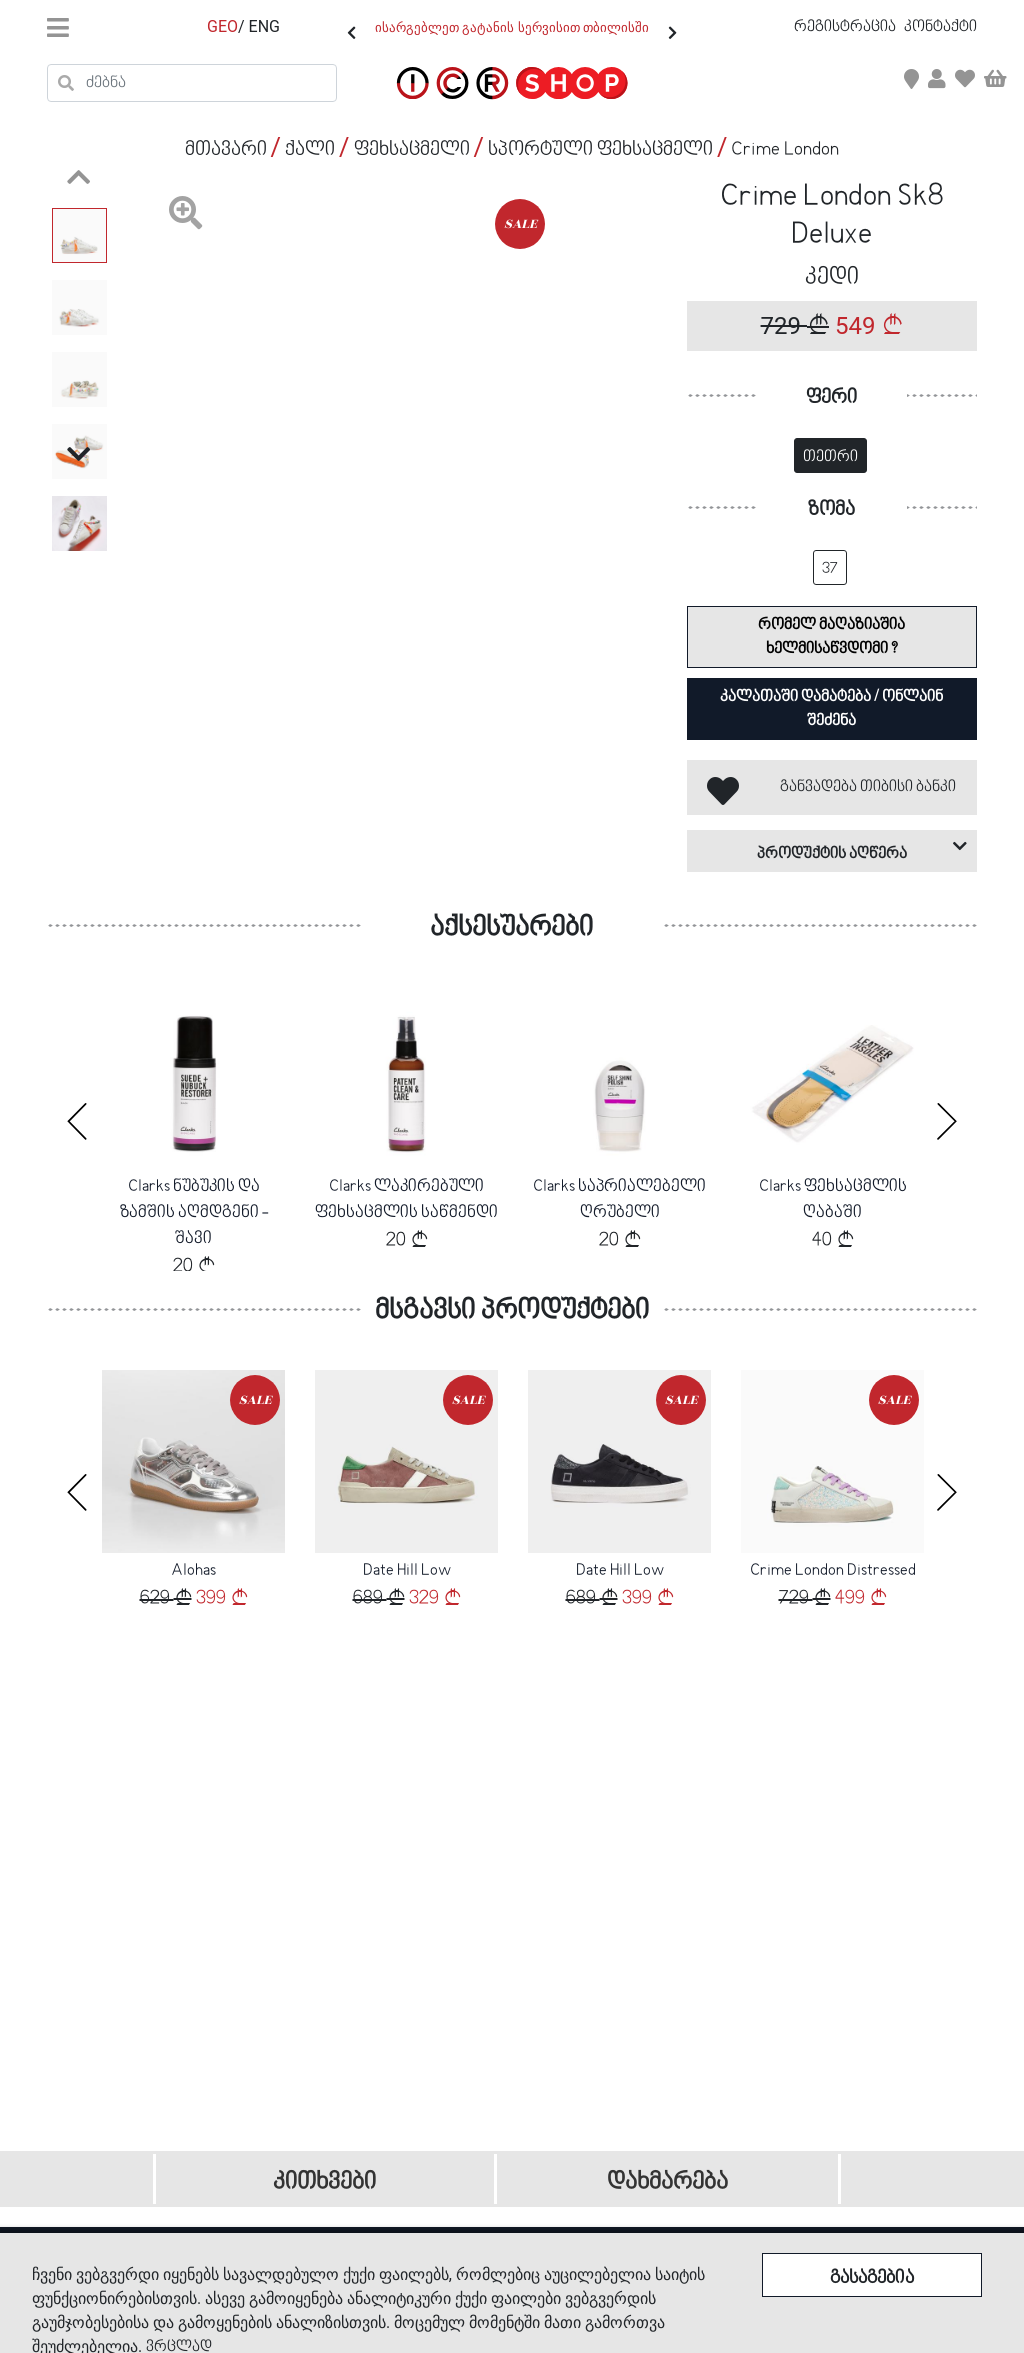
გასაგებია (872, 2278)
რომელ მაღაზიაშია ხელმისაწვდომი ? (831, 637)
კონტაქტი (940, 27)
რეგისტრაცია (846, 27)
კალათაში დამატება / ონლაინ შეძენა (831, 709)
